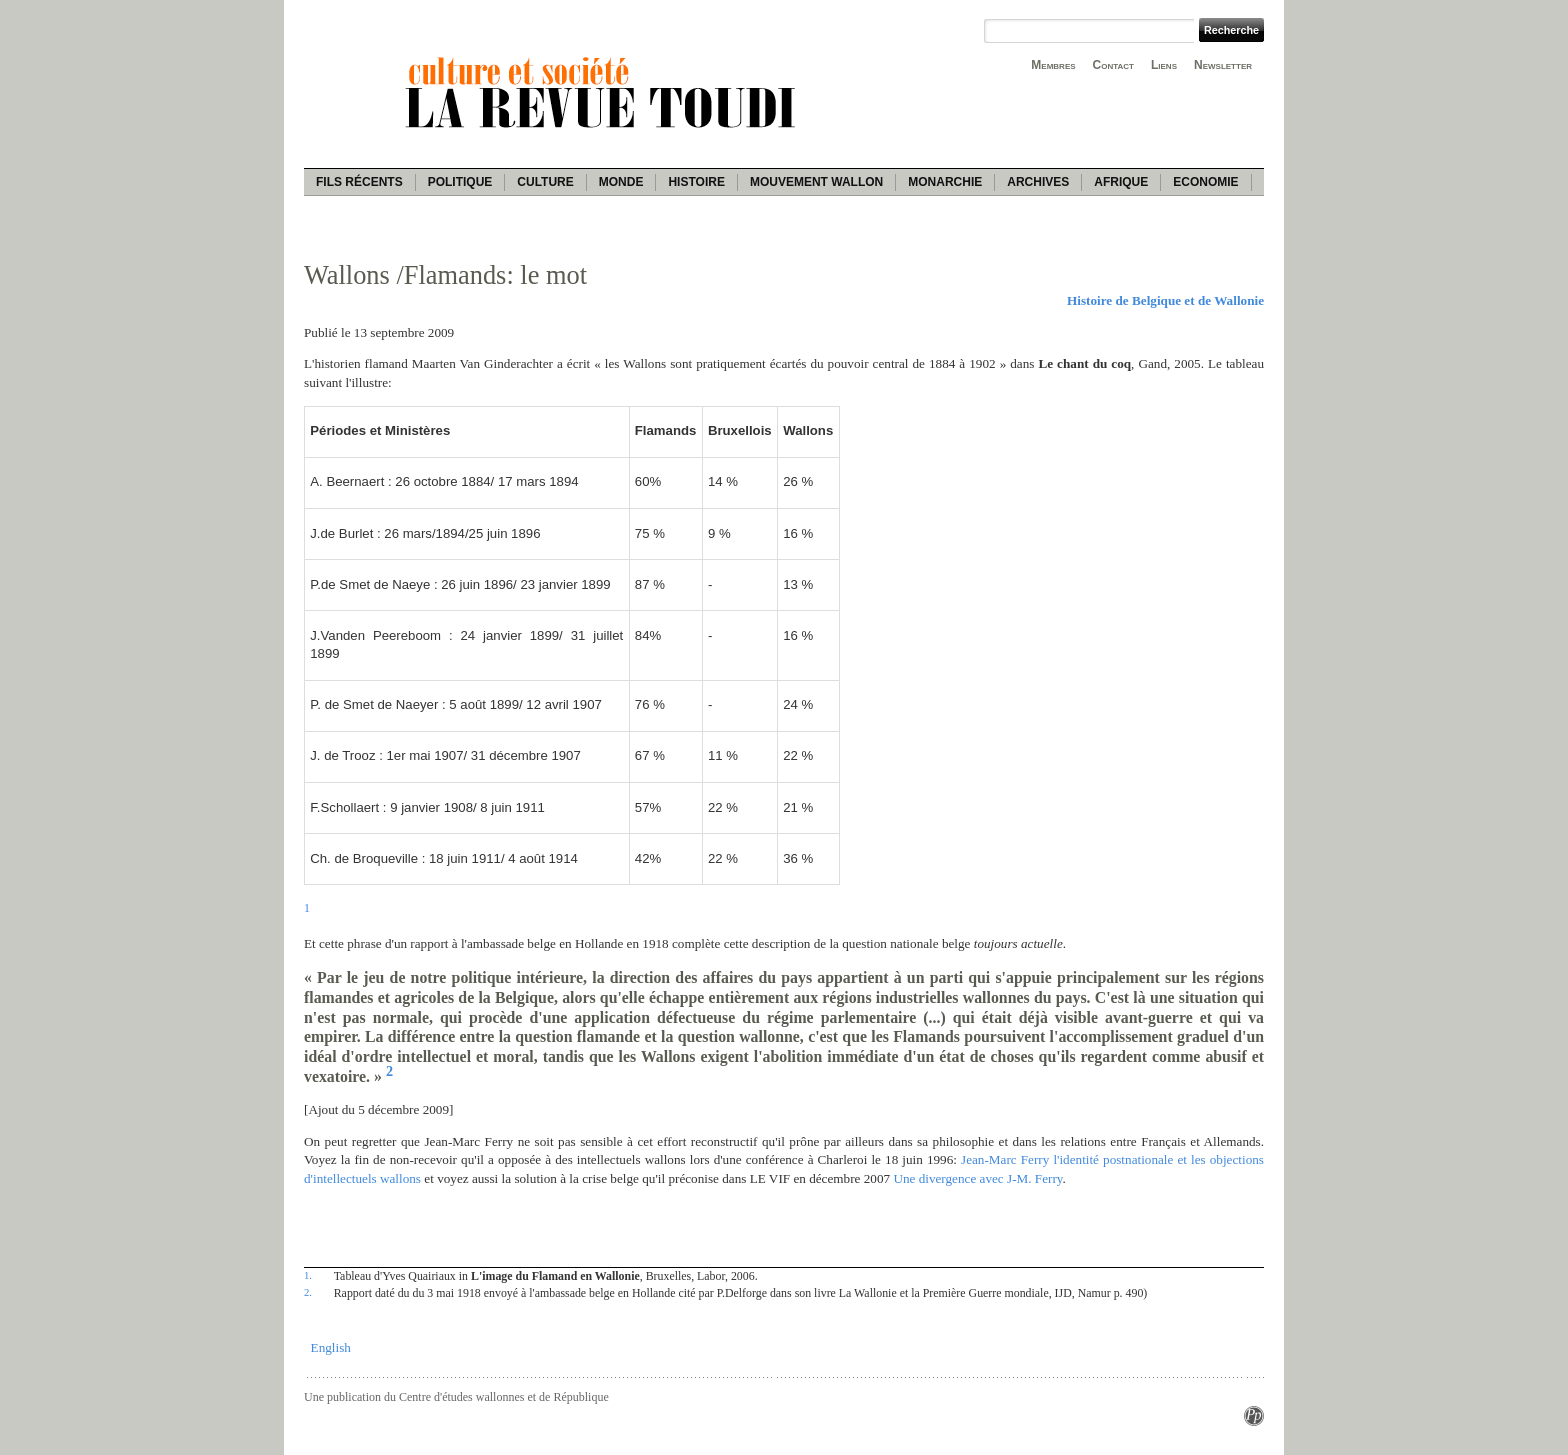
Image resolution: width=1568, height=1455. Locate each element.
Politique (460, 182)
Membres (1053, 65)
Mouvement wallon (816, 182)
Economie (1205, 182)
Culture (545, 182)
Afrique (1121, 182)
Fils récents (359, 182)
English (331, 1347)
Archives (1038, 182)
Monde (621, 182)
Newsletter (1223, 65)
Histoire (696, 182)
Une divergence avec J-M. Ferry (977, 1178)
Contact (1113, 65)
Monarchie (945, 182)
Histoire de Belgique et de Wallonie (1165, 300)
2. (308, 1292)
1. (308, 1275)
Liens (1164, 65)
